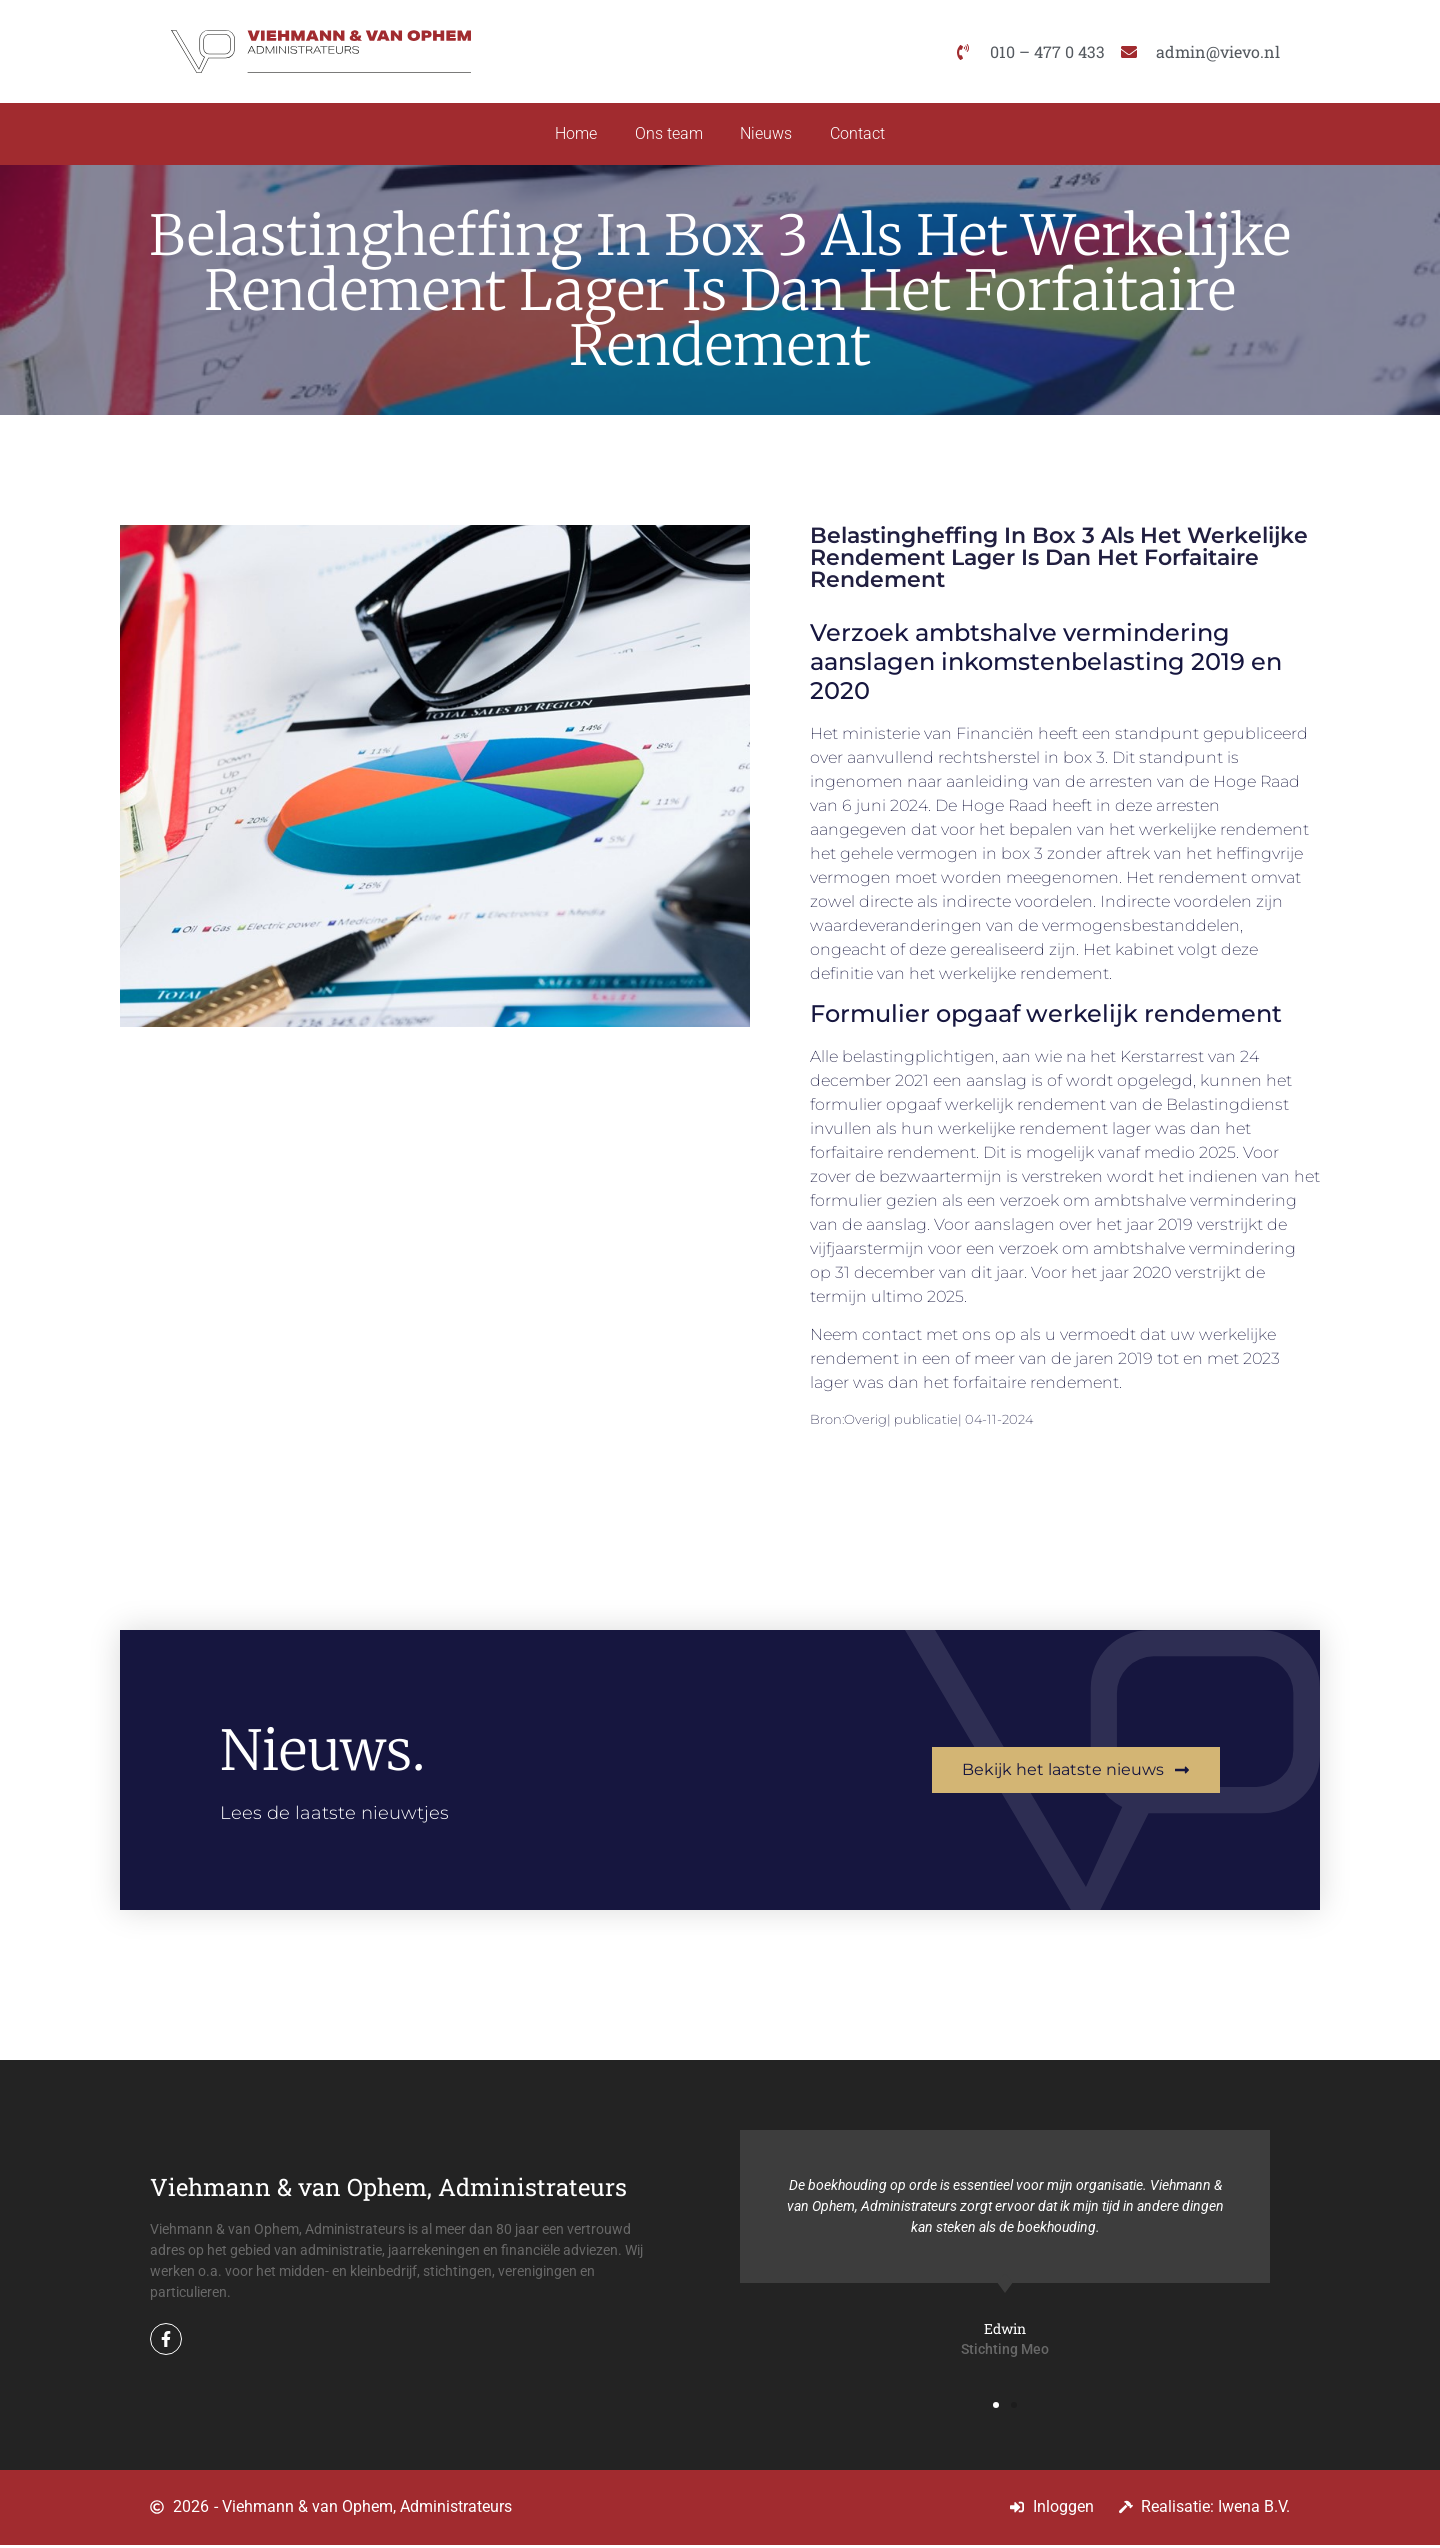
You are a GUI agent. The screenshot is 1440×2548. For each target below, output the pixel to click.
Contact (861, 135)
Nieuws (768, 135)
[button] (996, 2408)
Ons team (668, 135)
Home (573, 135)
